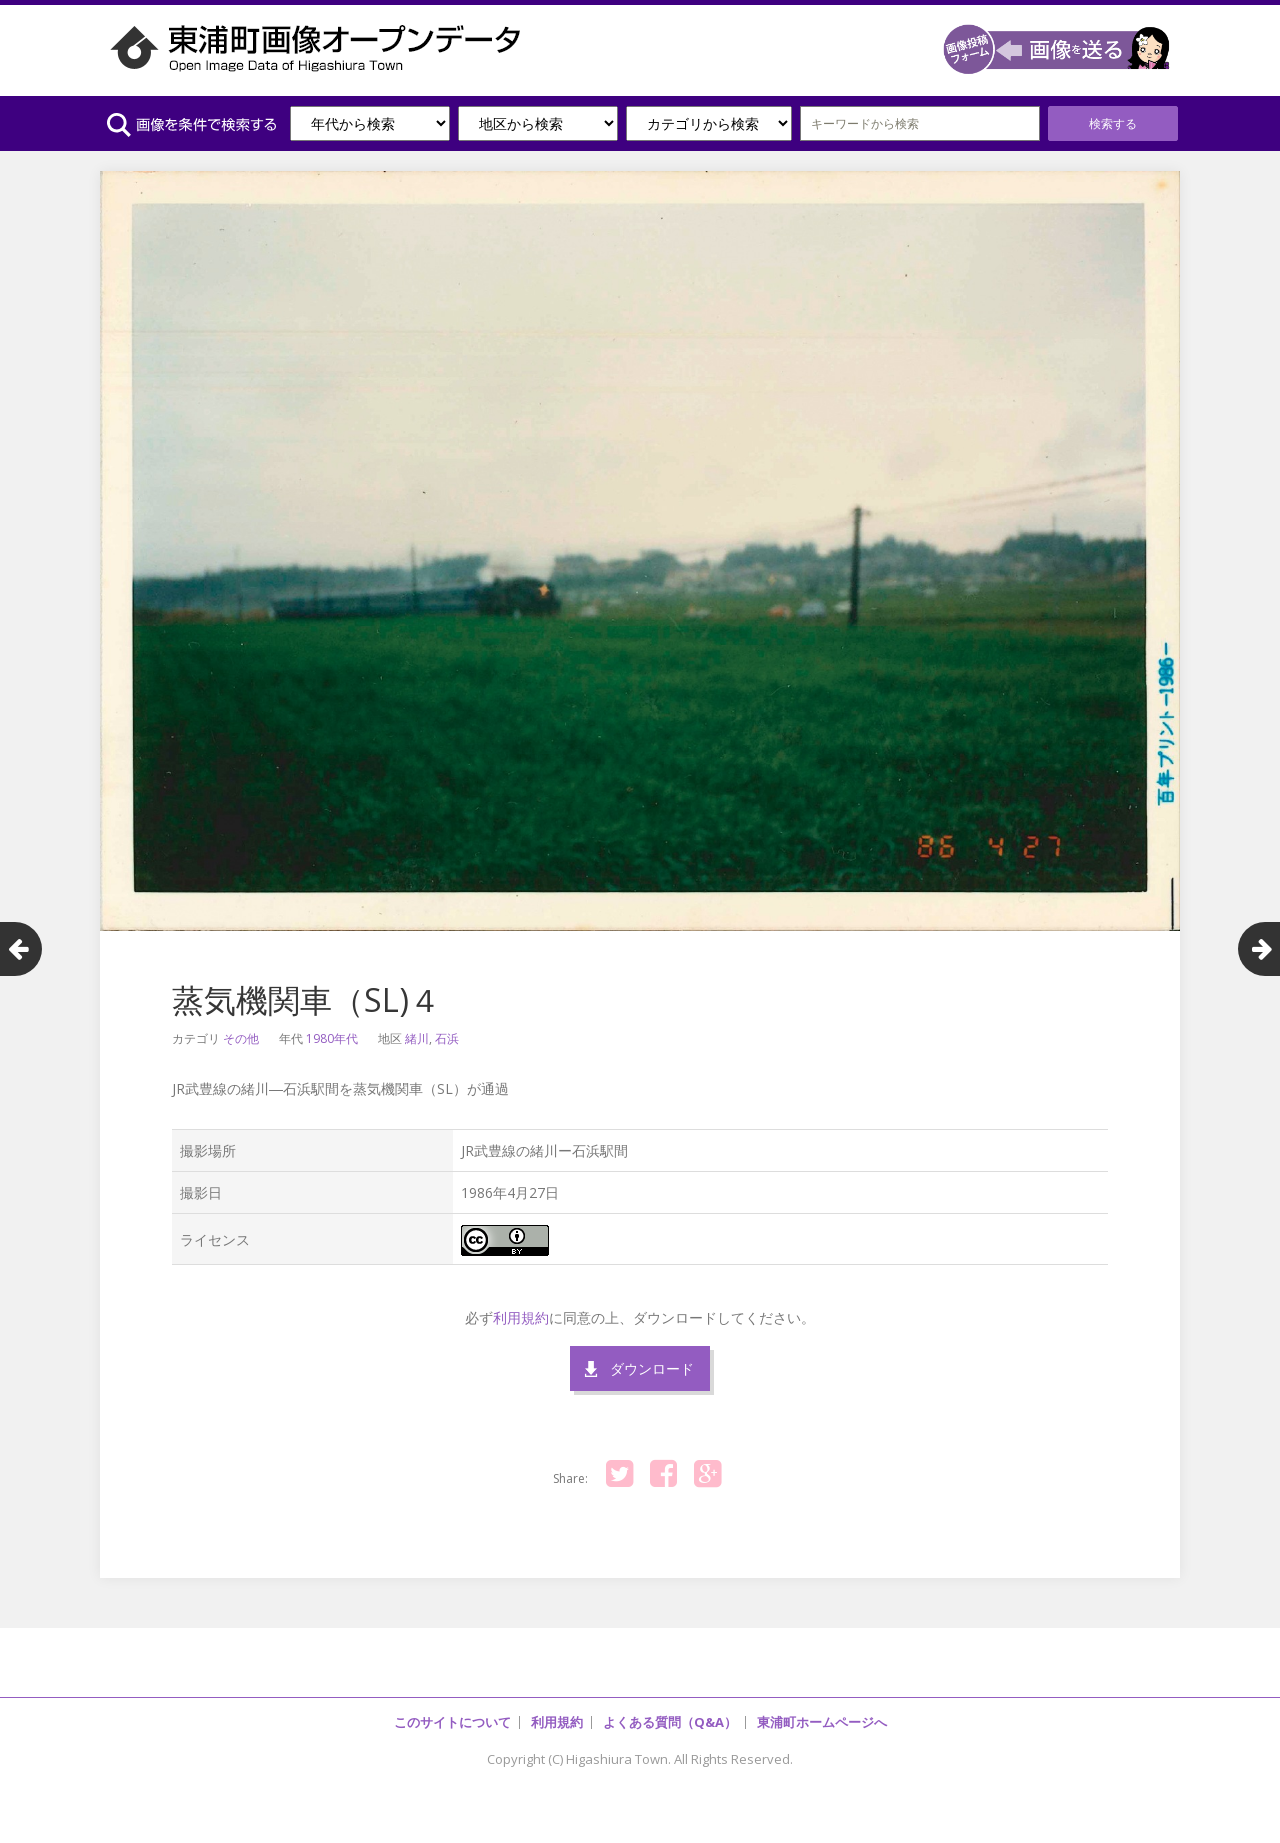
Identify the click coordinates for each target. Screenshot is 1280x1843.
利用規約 (521, 1317)
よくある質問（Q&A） (670, 1722)
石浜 (447, 1038)
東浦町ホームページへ (822, 1722)
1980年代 (332, 1038)
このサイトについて (452, 1722)
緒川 (417, 1038)
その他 (241, 1038)
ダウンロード (652, 1368)
